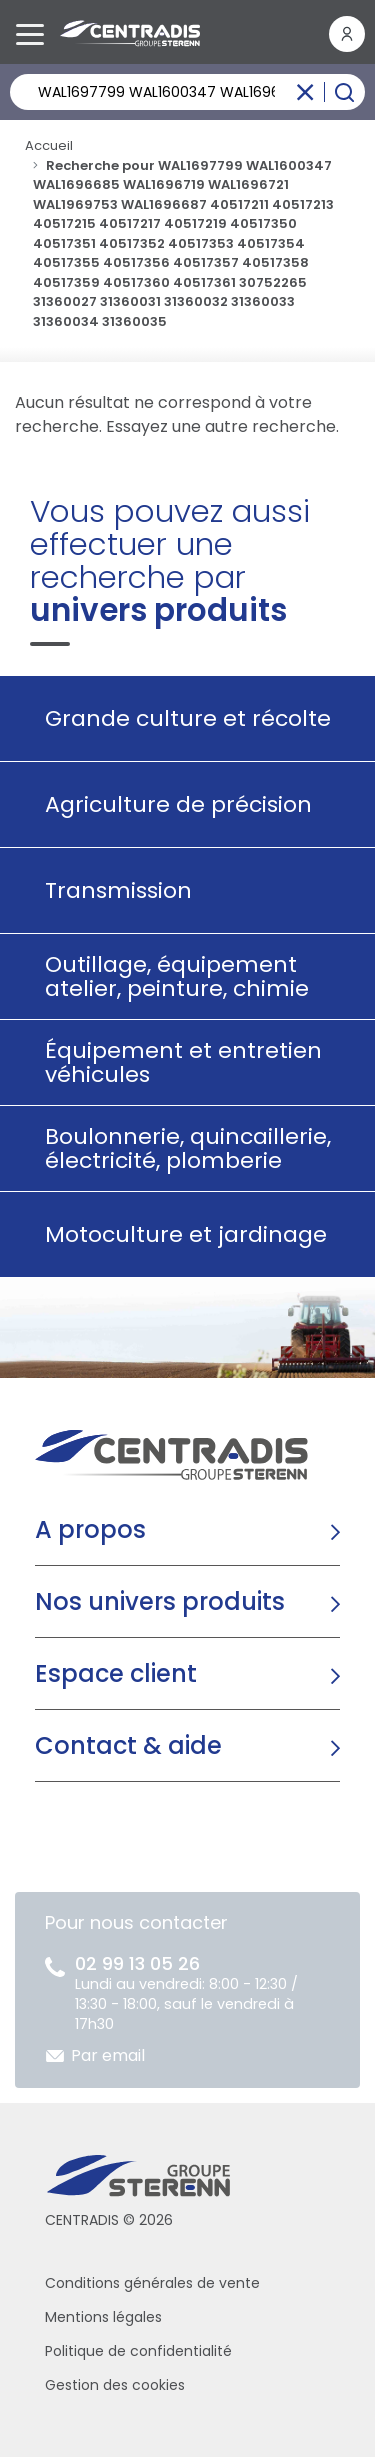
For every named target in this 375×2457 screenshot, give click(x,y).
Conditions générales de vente (152, 2283)
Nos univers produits (160, 1601)
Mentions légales (103, 2317)
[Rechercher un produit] (187, 92)
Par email (108, 2055)
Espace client (116, 1673)
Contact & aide (128, 1745)
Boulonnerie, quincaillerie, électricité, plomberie (180, 1148)
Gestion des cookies (115, 2385)
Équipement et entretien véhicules (176, 1062)
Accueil (49, 145)
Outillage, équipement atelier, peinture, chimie (169, 976)
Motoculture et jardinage (178, 1234)
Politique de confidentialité (138, 2351)
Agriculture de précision (171, 804)
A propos (90, 1529)
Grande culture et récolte (180, 718)
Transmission (111, 890)
